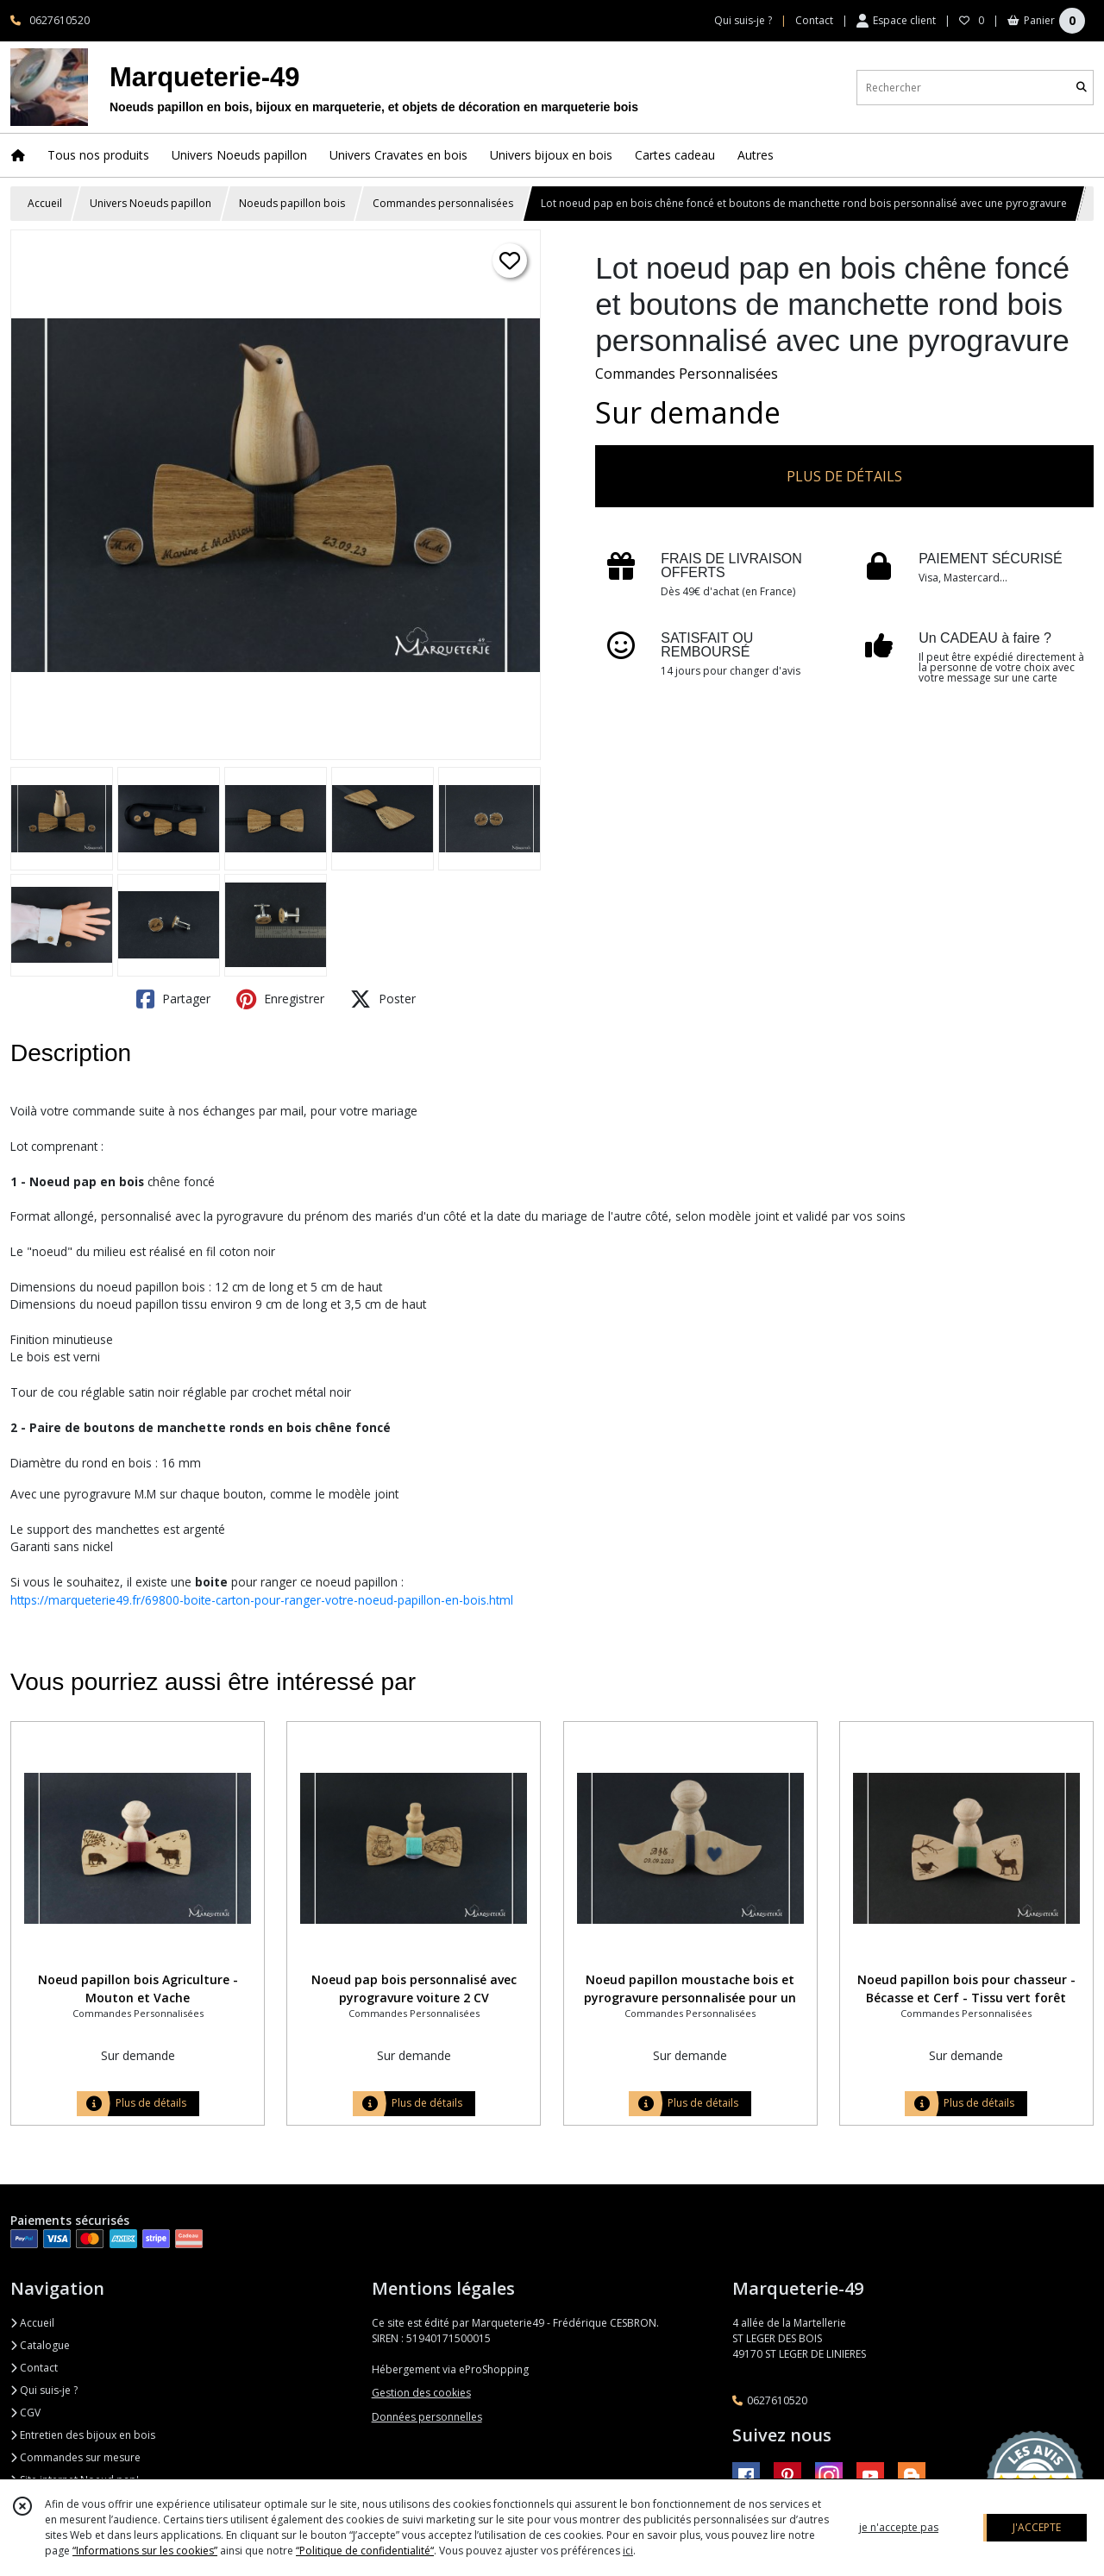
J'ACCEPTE (1037, 2527)
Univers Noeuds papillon (150, 203)
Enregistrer (280, 999)
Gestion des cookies (421, 2392)
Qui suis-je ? (44, 2390)
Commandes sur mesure (75, 2457)
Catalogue (40, 2345)
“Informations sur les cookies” (144, 2550)
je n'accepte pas (898, 2527)
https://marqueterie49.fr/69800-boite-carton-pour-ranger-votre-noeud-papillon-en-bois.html (261, 1600)
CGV (25, 2412)
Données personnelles (427, 2417)
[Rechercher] (1081, 87)
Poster (383, 999)
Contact (814, 20)
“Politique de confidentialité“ (365, 2550)
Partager (173, 999)
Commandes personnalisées (443, 203)
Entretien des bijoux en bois (82, 2435)
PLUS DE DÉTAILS (844, 476)
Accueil (45, 203)
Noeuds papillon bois (292, 203)
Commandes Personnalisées (686, 373)
